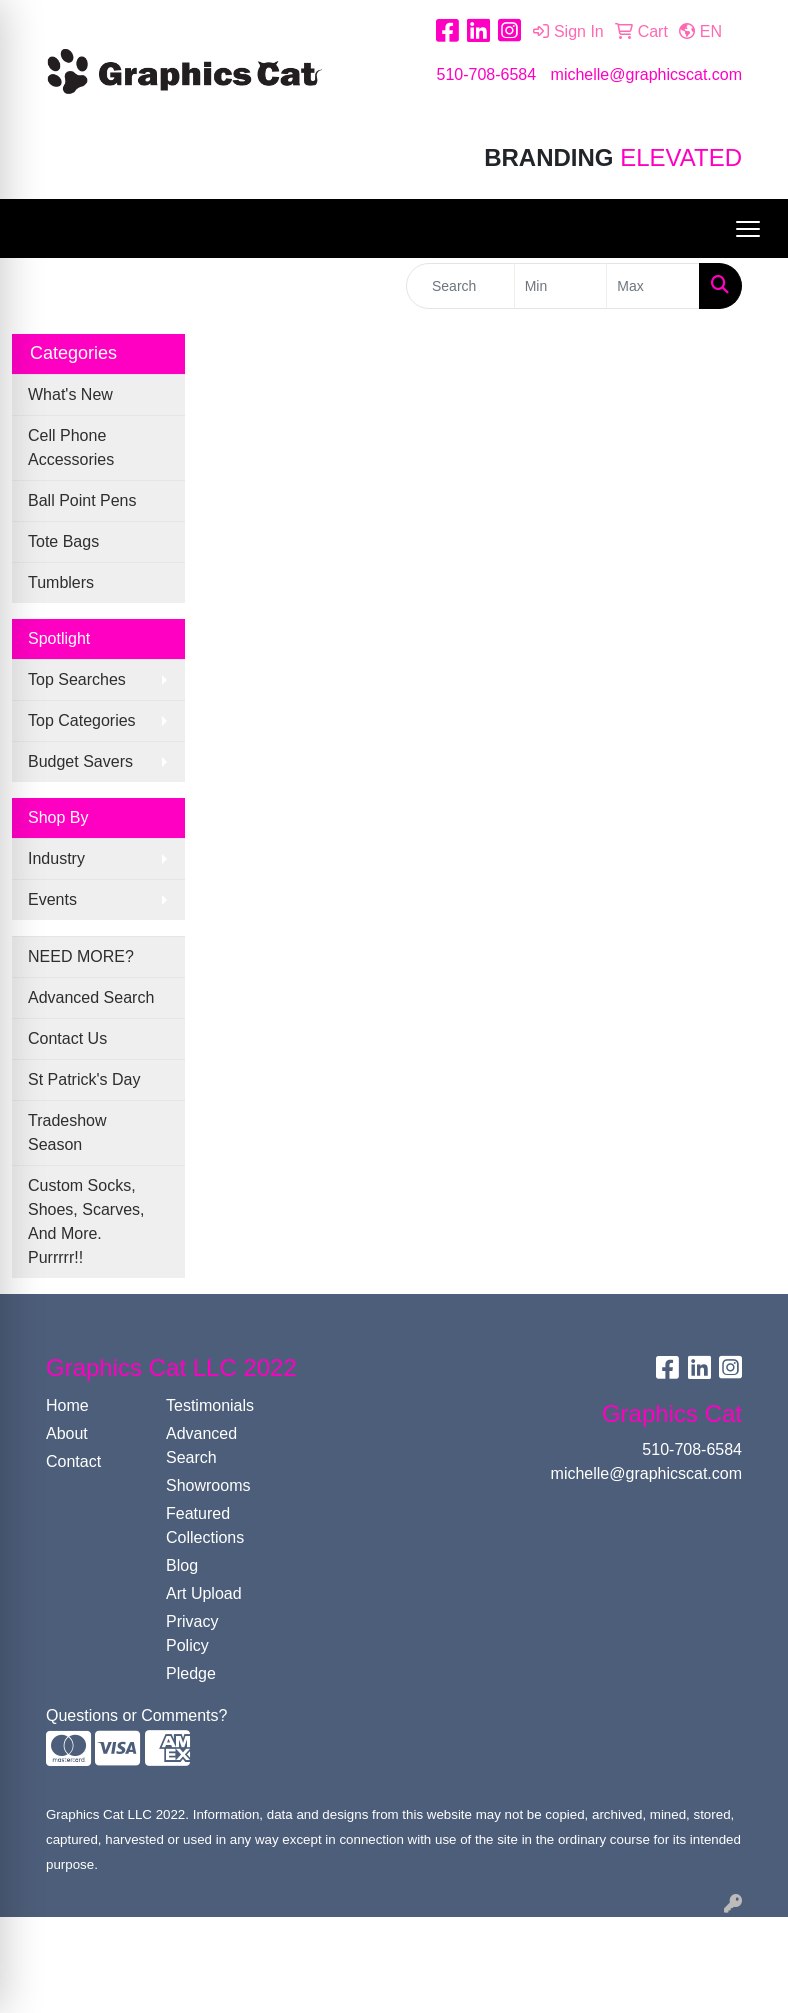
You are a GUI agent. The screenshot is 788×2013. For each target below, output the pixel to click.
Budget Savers (80, 761)
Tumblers (61, 582)
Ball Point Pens (82, 500)
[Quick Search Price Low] (561, 286)
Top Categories (82, 720)
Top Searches (77, 679)
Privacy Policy (192, 1633)
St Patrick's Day (84, 1079)
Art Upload (204, 1593)
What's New (70, 394)
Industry (56, 858)
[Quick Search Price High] (653, 286)
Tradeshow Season (67, 1132)
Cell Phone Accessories (71, 447)
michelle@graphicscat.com (646, 74)
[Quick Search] (460, 286)
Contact (73, 1461)
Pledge (191, 1673)
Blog (182, 1565)
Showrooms (208, 1485)
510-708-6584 (486, 74)
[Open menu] (748, 229)
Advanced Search (91, 997)
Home (67, 1405)
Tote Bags (63, 541)
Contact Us (67, 1038)
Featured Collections (205, 1525)
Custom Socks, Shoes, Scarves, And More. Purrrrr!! (86, 1221)
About (67, 1433)
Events (52, 899)
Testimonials (210, 1405)
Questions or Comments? (136, 1715)
